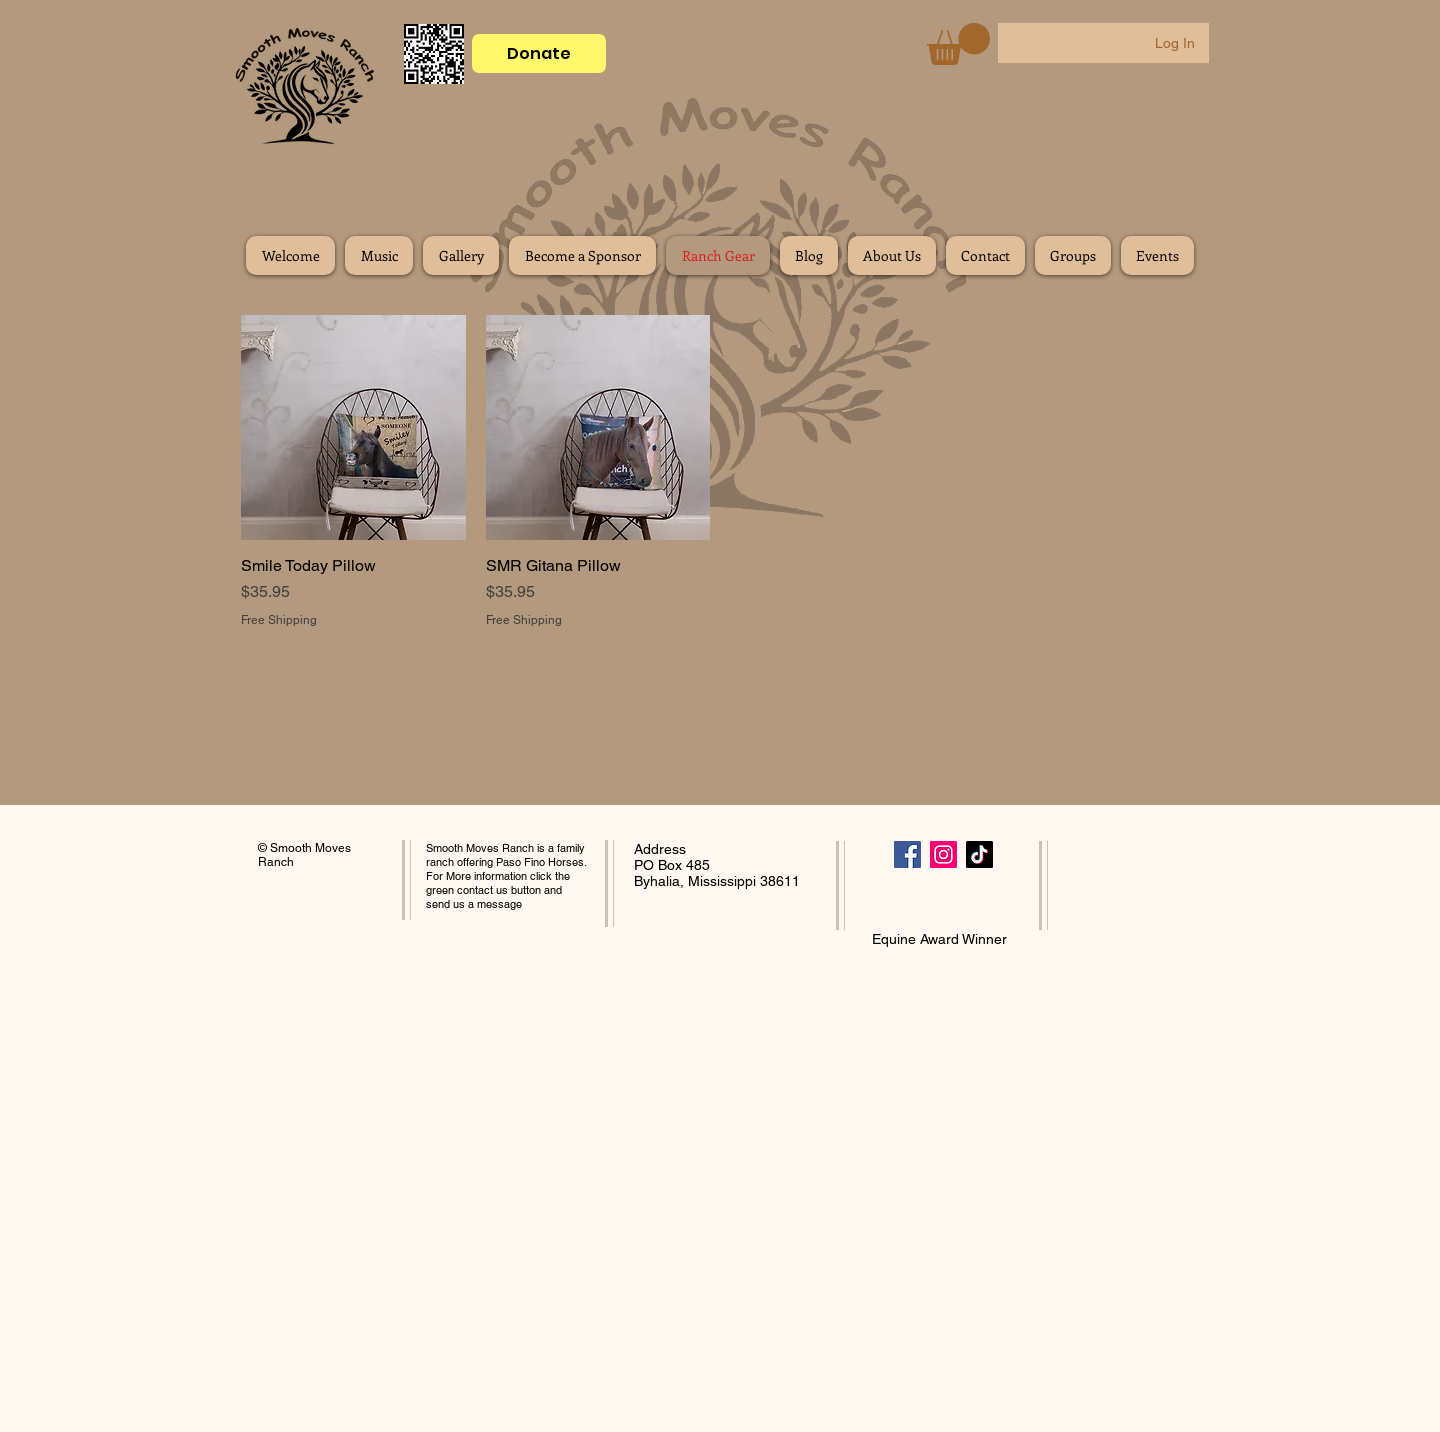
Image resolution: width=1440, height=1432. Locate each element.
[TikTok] (979, 854)
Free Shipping (279, 620)
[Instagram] (943, 854)
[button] (958, 44)
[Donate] (539, 53)
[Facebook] (907, 854)
